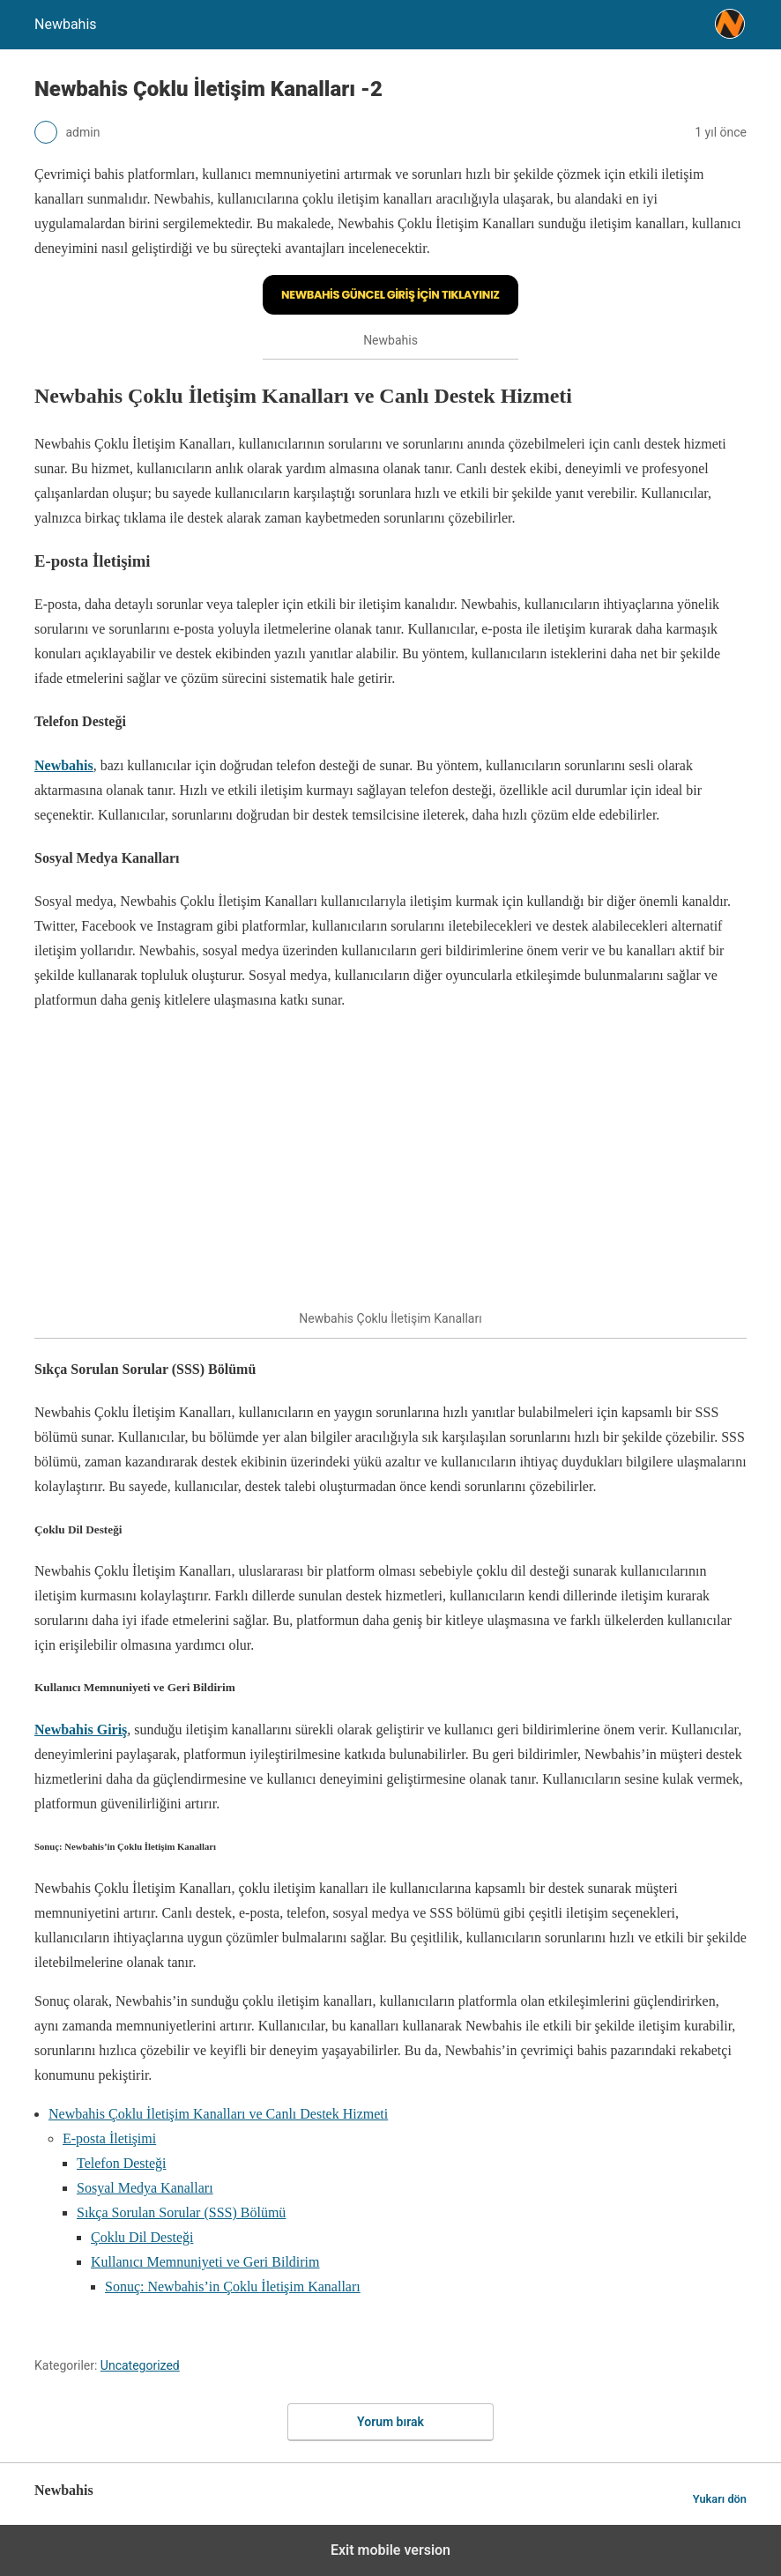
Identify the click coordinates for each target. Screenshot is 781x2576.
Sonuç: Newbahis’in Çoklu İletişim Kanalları (233, 2286)
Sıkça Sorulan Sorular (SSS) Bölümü (181, 2212)
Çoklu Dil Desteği (142, 2237)
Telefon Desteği (122, 2163)
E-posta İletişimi (109, 2138)
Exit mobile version (390, 2550)
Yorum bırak (390, 2422)
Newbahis (63, 765)
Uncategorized (140, 2365)
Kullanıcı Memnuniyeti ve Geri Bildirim (205, 2261)
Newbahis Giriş (80, 1729)
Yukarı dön (720, 2498)
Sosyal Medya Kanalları (145, 2187)
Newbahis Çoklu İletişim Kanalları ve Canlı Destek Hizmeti (218, 2113)
